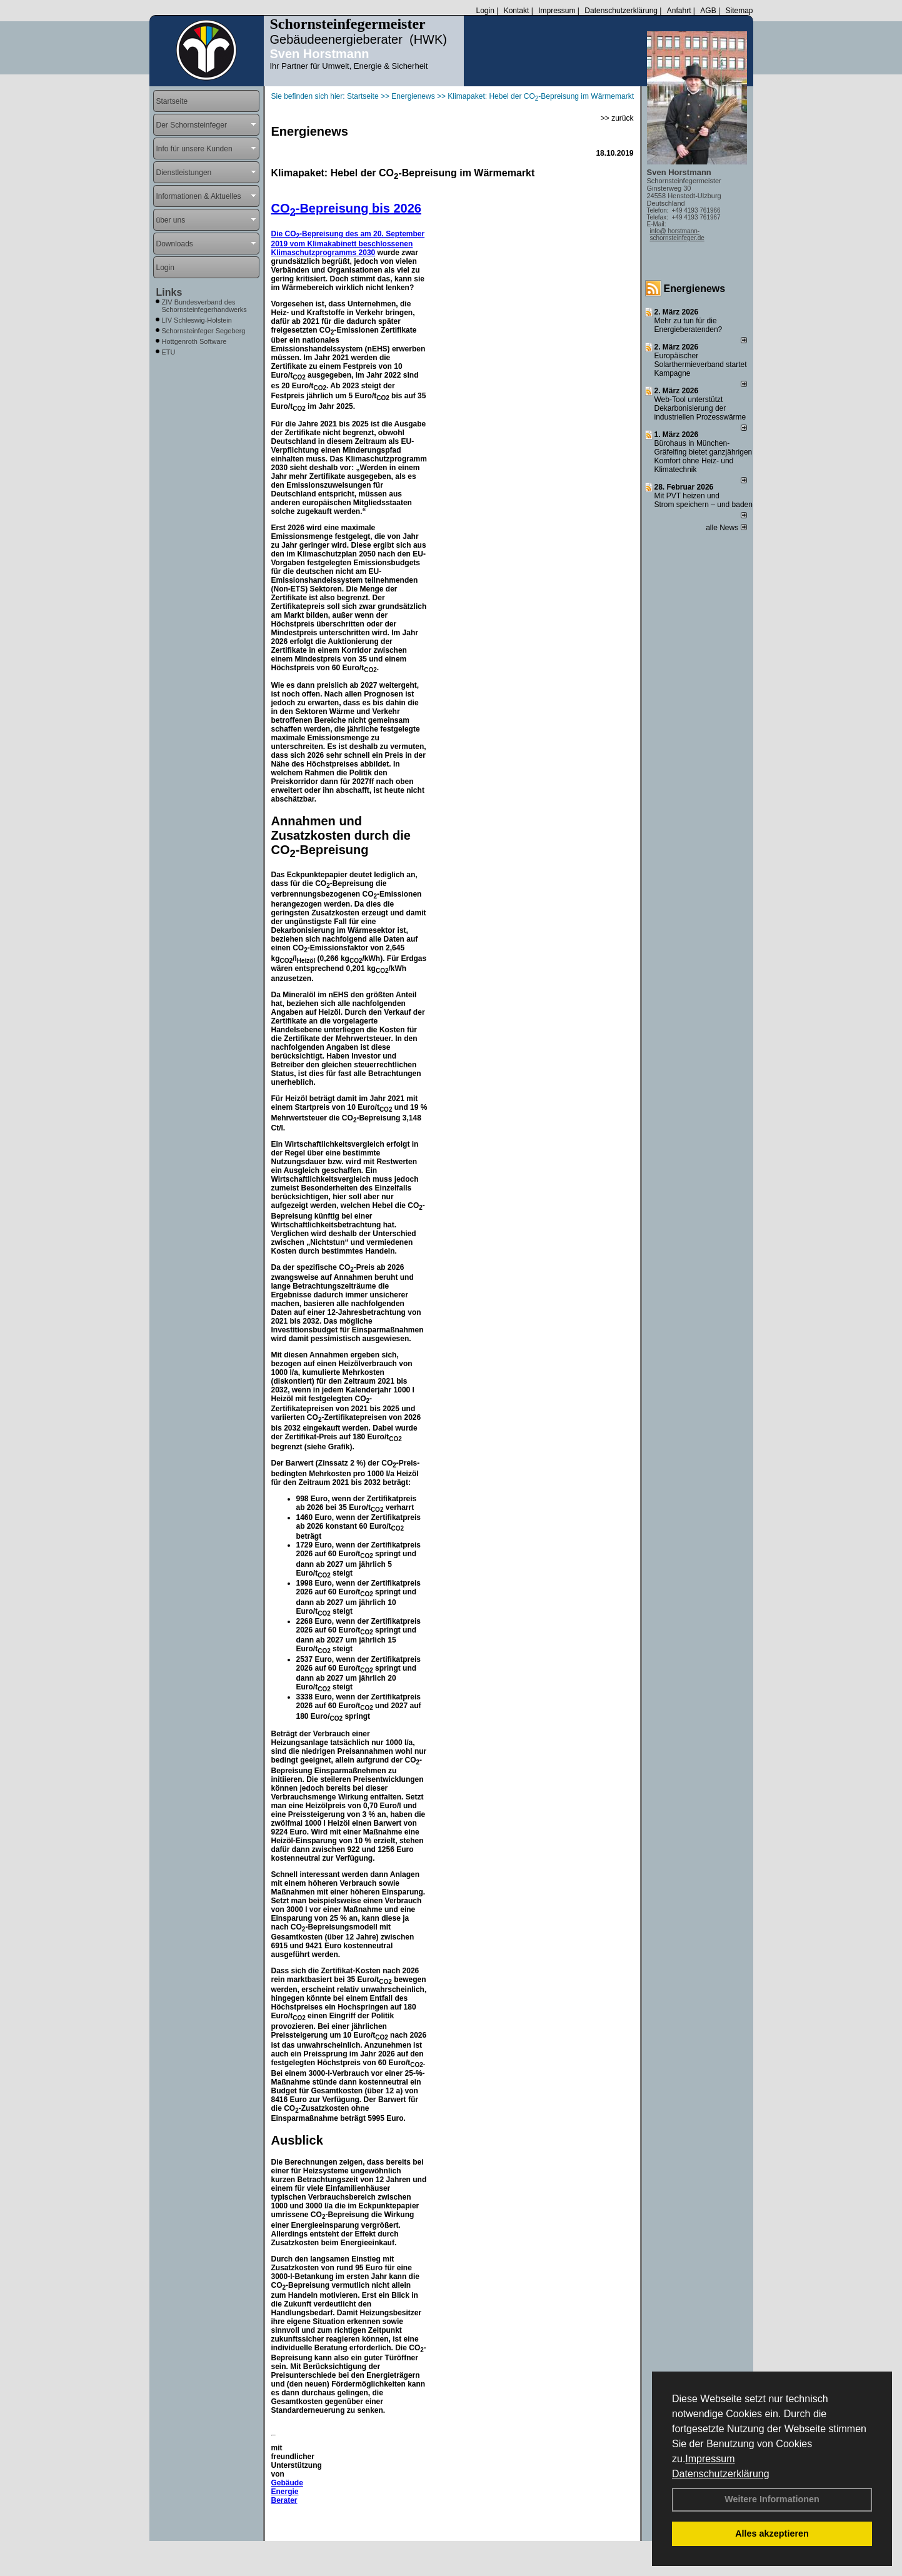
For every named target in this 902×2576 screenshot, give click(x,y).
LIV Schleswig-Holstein (197, 320)
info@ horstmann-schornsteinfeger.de (677, 234)
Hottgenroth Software (194, 341)
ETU (169, 352)
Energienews (695, 288)
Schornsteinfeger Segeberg (204, 331)
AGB (708, 10)
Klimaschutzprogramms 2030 (323, 252)
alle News (726, 527)
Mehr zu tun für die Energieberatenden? (688, 325)
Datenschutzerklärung (720, 2473)
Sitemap (739, 10)
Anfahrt (679, 10)
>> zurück (617, 118)
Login (485, 10)
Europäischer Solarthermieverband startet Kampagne (700, 364)
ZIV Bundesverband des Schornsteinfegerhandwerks (204, 305)
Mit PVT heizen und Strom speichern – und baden (703, 500)
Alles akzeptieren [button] (772, 2533)
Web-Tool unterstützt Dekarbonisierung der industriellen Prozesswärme (700, 408)
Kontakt (516, 10)
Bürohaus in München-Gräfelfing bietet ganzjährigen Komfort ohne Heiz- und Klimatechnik (703, 456)
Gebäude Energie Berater (287, 2491)
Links (169, 292)
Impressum (709, 2458)
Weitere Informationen (771, 2499)
